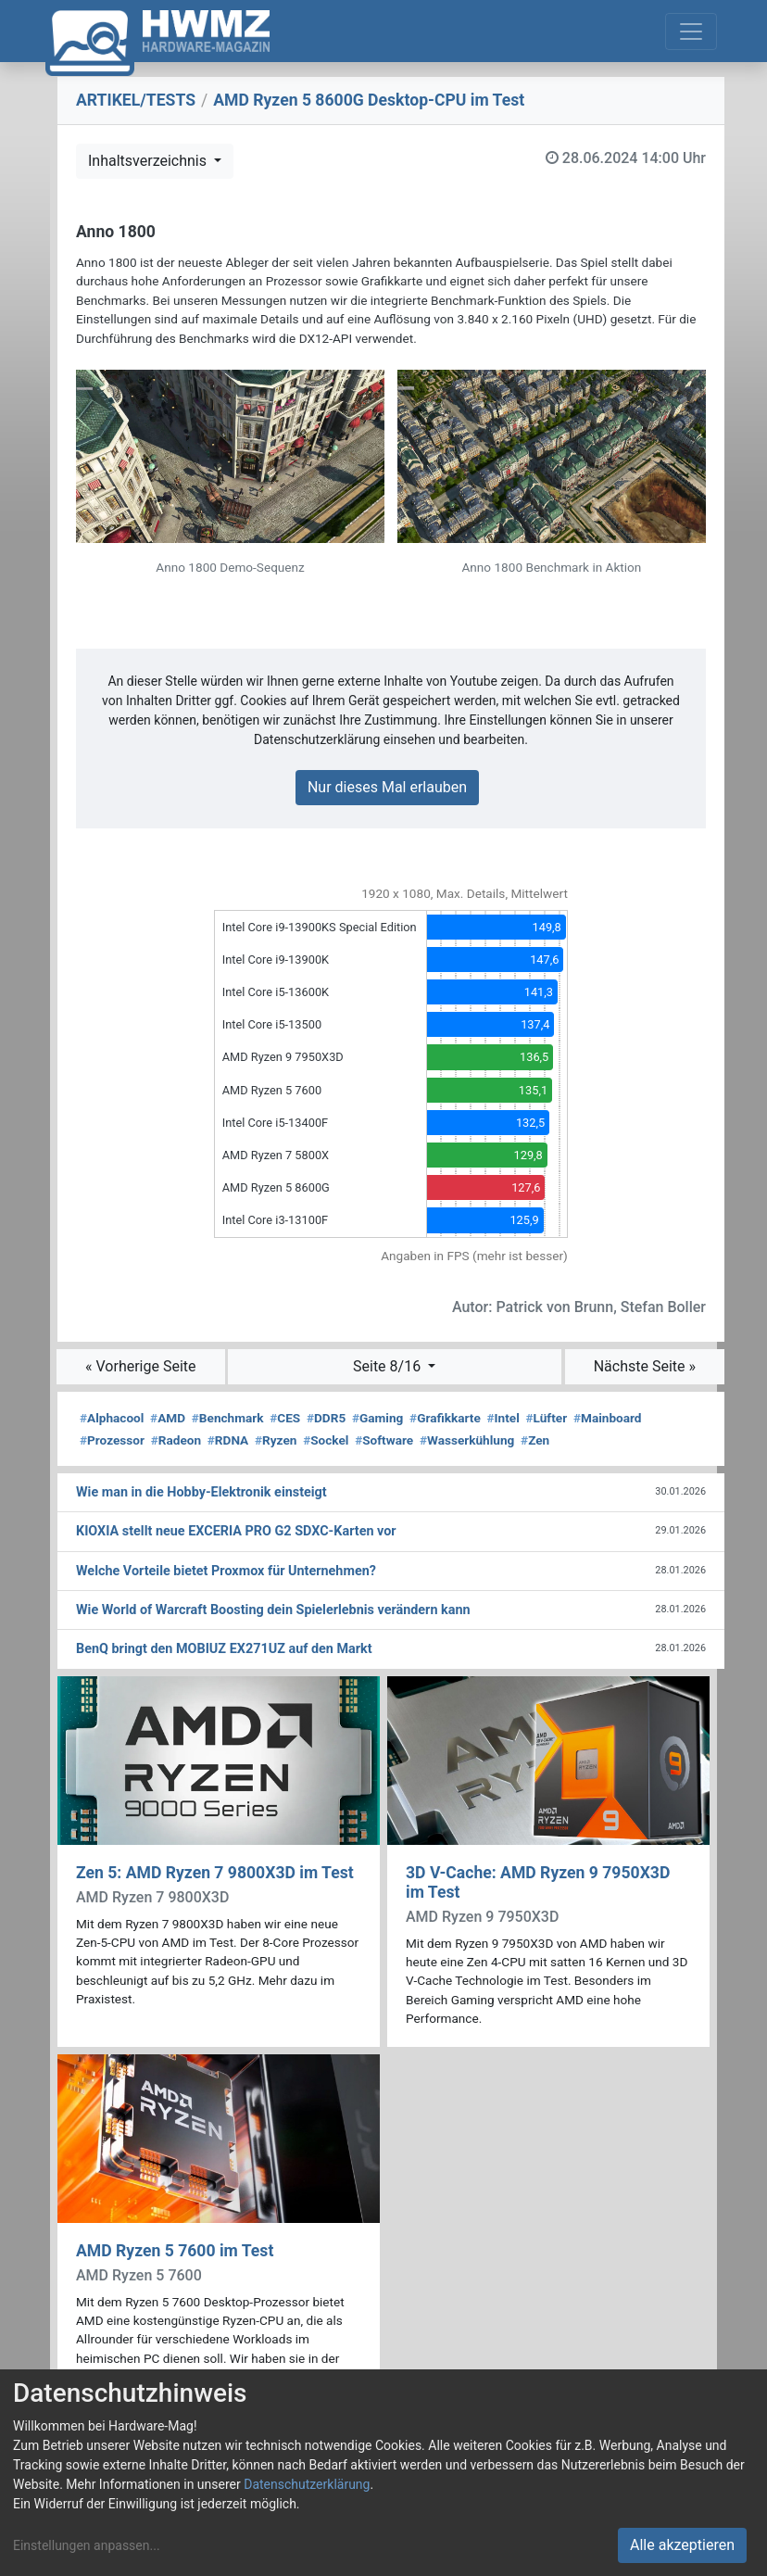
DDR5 (326, 1417)
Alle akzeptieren (682, 2545)
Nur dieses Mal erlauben (387, 787)
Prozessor (112, 1440)
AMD (167, 1417)
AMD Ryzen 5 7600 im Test (174, 2250)
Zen (535, 1440)
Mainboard (607, 1417)
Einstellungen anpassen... (86, 2545)
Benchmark (228, 1417)
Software (384, 1440)
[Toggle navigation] (691, 31)
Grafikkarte (445, 1417)
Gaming (377, 1417)
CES (285, 1417)
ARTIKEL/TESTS (135, 100)
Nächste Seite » (645, 1366)
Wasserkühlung (467, 1440)
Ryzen (275, 1440)
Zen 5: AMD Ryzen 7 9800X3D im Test (215, 1872)
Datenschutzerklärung (307, 2484)
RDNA (227, 1440)
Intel (503, 1417)
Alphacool (112, 1417)
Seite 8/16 (388, 1366)
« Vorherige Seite (140, 1366)
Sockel (325, 1440)
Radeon (176, 1440)
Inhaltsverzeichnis (149, 161)
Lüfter (547, 1417)
